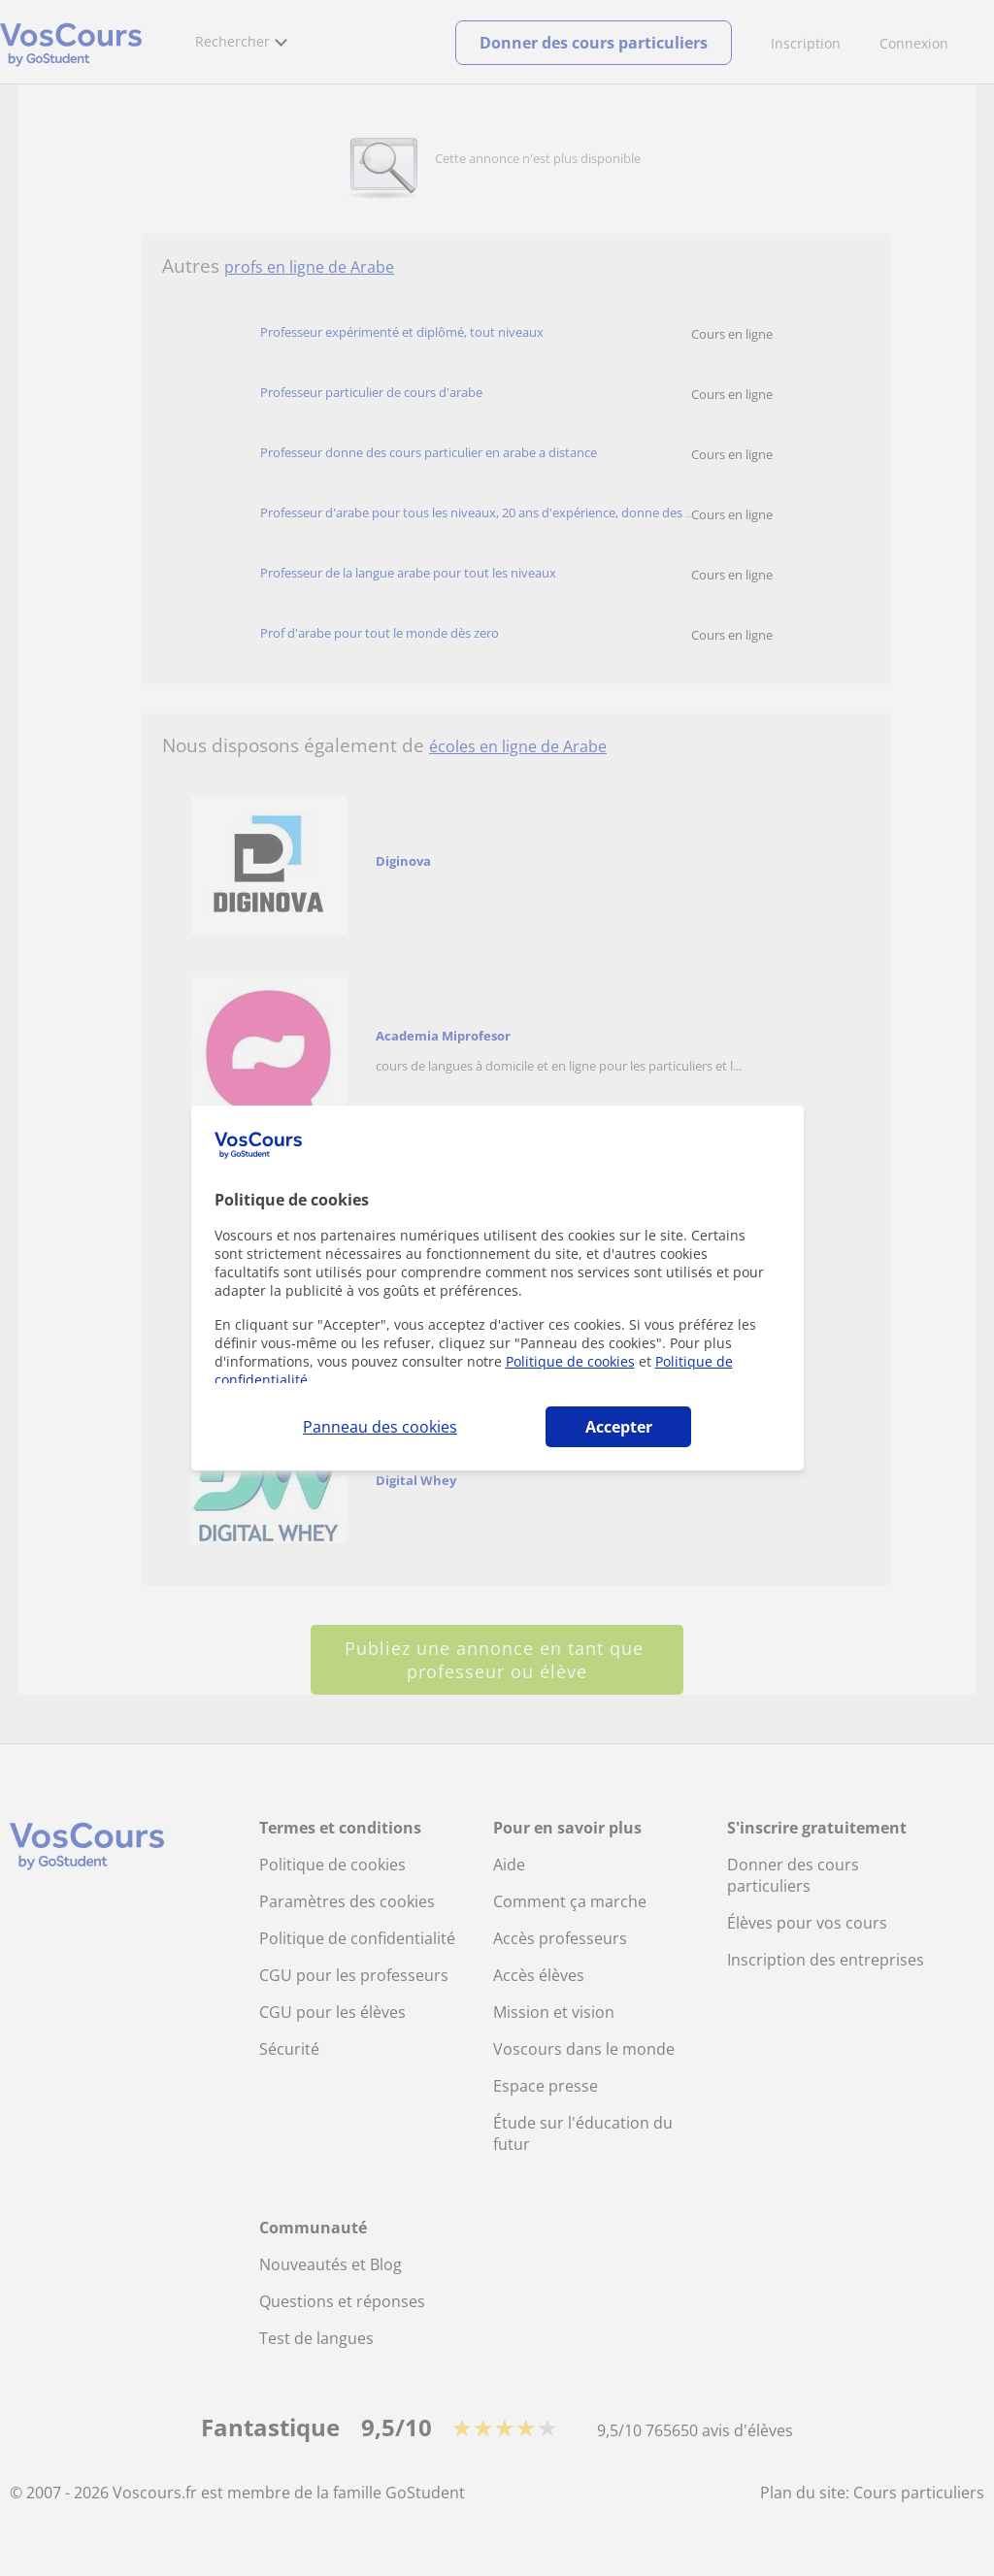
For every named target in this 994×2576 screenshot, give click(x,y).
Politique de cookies (570, 1361)
